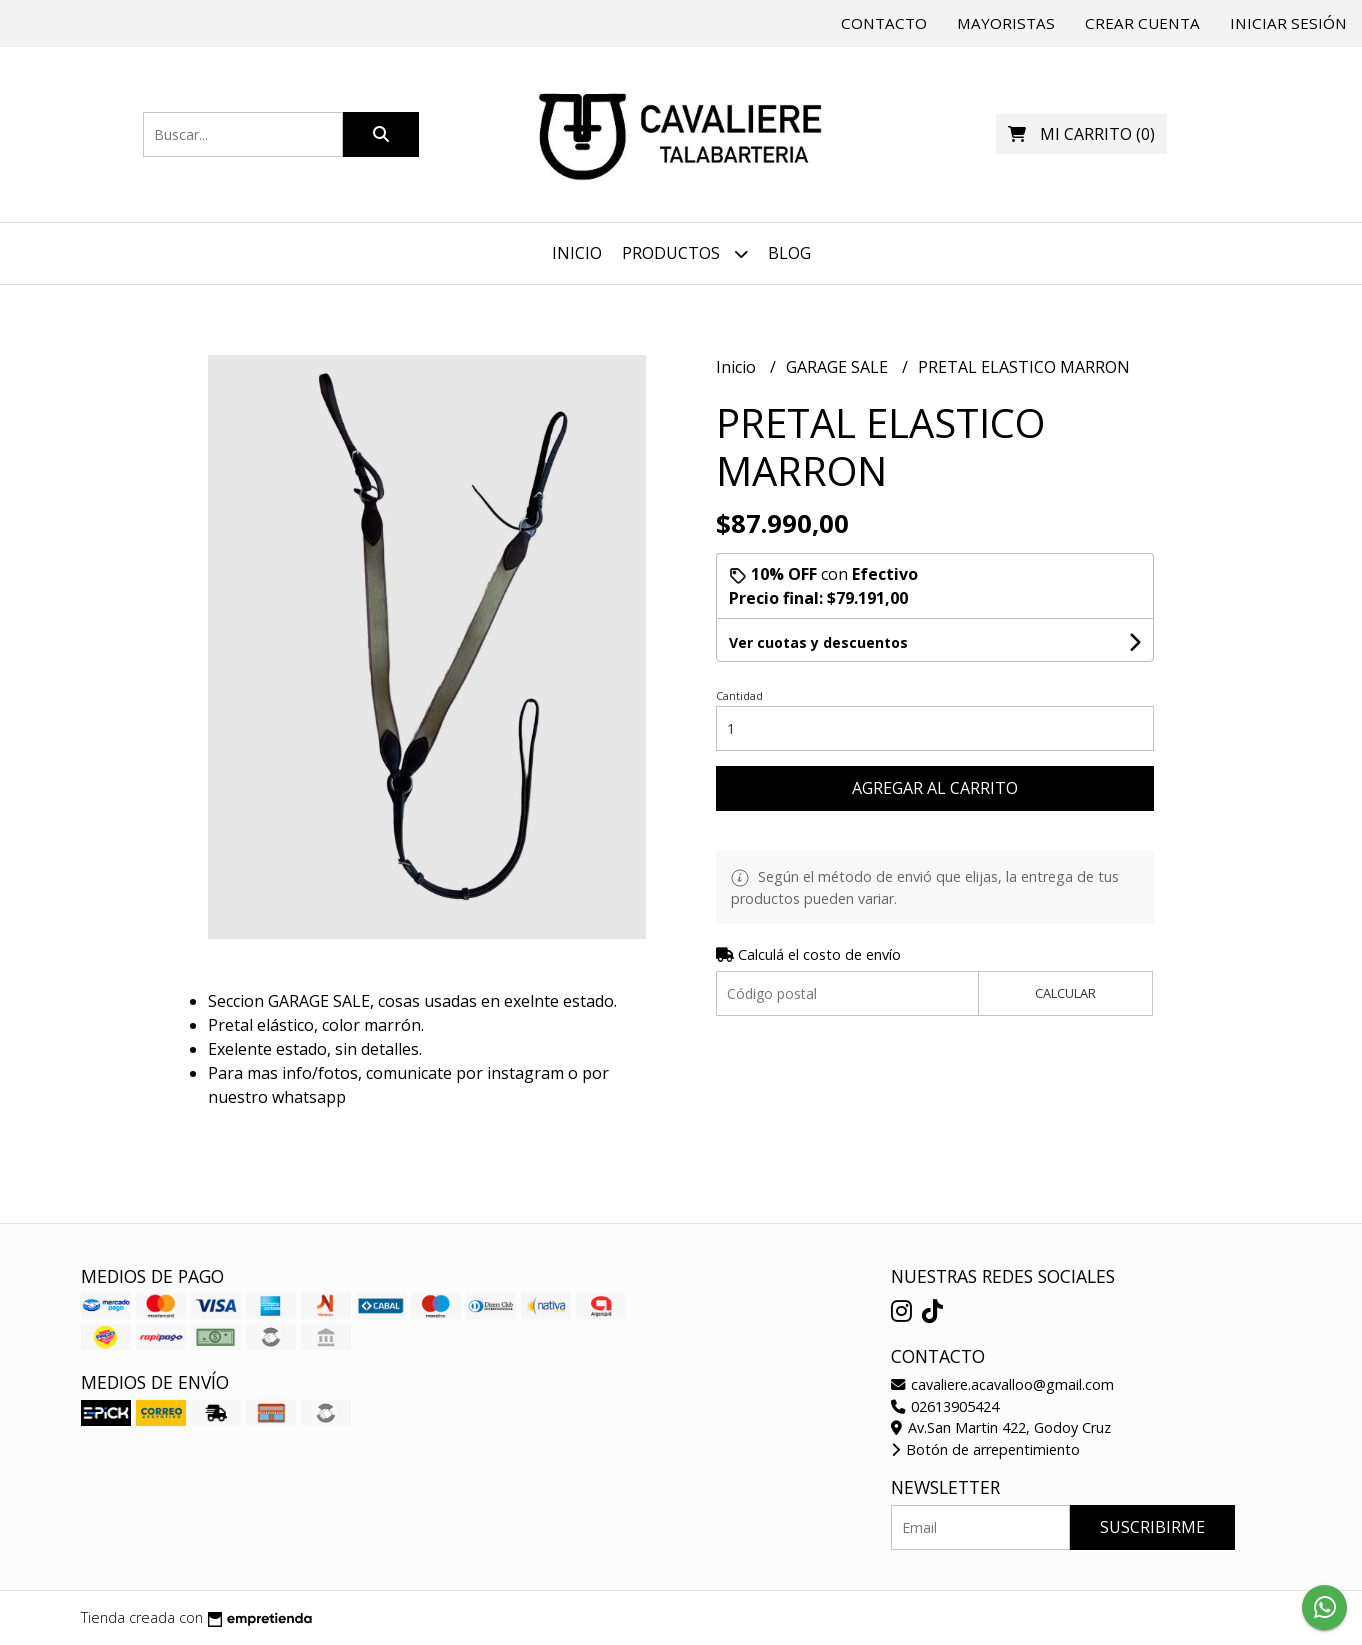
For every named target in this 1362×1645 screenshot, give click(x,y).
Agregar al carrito (935, 788)
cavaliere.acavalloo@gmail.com (1002, 1384)
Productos (685, 253)
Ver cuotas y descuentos (818, 642)
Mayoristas (1006, 23)
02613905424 (945, 1406)
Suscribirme (1152, 1527)
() (1081, 134)
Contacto (884, 23)
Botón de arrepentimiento (985, 1449)
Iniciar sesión (1288, 23)
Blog (789, 253)
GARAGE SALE (839, 367)
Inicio (577, 253)
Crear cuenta (1142, 23)
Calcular (1065, 993)
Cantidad (739, 695)
